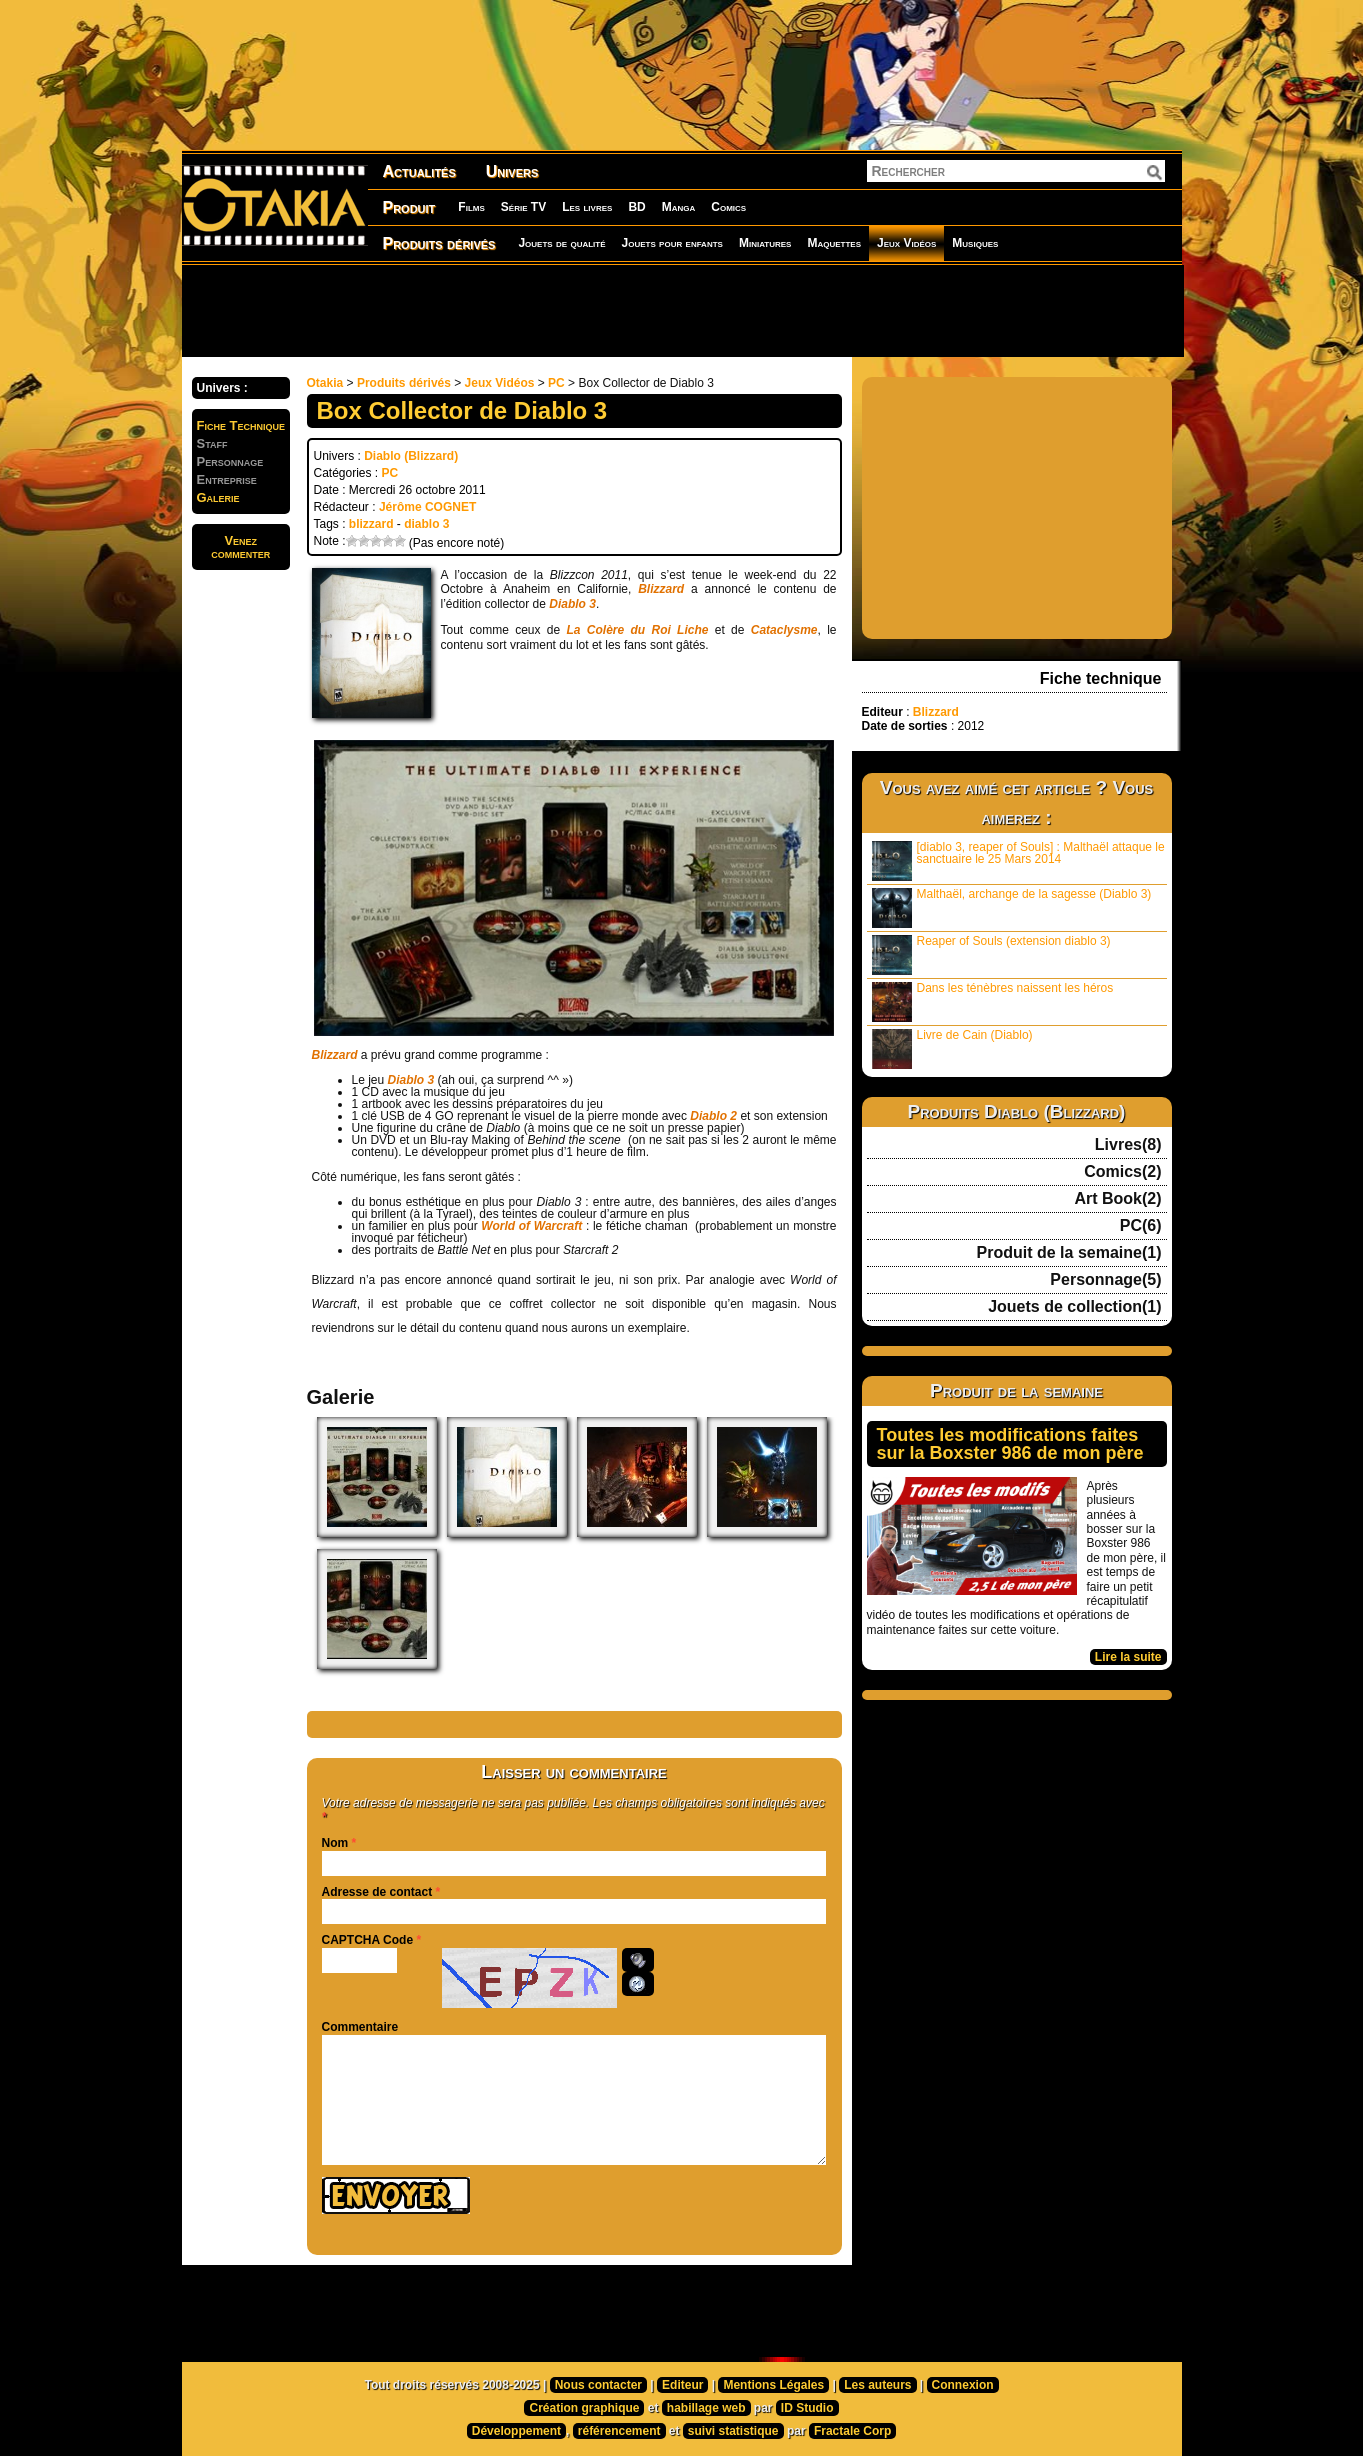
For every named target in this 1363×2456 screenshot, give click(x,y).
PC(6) (1141, 1226)
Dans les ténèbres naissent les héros (993, 1001)
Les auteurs (877, 2385)
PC (556, 383)
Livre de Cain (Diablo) (952, 1048)
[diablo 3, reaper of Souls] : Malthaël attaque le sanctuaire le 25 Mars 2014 (1018, 860)
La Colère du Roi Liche (638, 630)
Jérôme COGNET (427, 507)
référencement (619, 2431)
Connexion (963, 2385)
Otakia (325, 383)
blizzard (371, 524)
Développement (516, 2431)
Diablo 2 (713, 1116)
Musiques (975, 243)
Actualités (419, 171)
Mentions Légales (773, 2385)
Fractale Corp (852, 2431)
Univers (512, 171)
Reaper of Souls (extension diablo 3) (991, 954)
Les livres (587, 207)
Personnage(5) (1105, 1280)
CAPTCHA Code (368, 1940)
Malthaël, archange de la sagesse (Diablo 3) (1012, 907)
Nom (335, 1843)
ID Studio (807, 2408)
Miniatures (765, 243)
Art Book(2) (1117, 1199)
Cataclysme (784, 630)
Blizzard (661, 589)
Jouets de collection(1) (1074, 1307)
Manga (679, 207)
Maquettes (834, 243)
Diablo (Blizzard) (411, 456)
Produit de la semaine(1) (1069, 1253)
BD (636, 207)
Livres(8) (1128, 1145)
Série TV (523, 207)
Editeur (682, 2385)
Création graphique (584, 2408)
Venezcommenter (240, 547)
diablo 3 (426, 524)
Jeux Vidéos (906, 243)
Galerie (218, 497)
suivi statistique (733, 2431)
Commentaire (360, 2027)
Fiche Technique (241, 425)
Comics (728, 207)
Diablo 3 (572, 604)
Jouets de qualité (561, 243)
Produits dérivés (439, 243)
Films (471, 207)
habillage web (706, 2408)
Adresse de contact (377, 1892)
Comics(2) (1122, 1172)
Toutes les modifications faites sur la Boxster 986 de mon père (1010, 1444)
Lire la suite (1128, 1657)
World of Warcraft (531, 1226)
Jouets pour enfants (672, 243)
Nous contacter (598, 2385)
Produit (409, 207)
